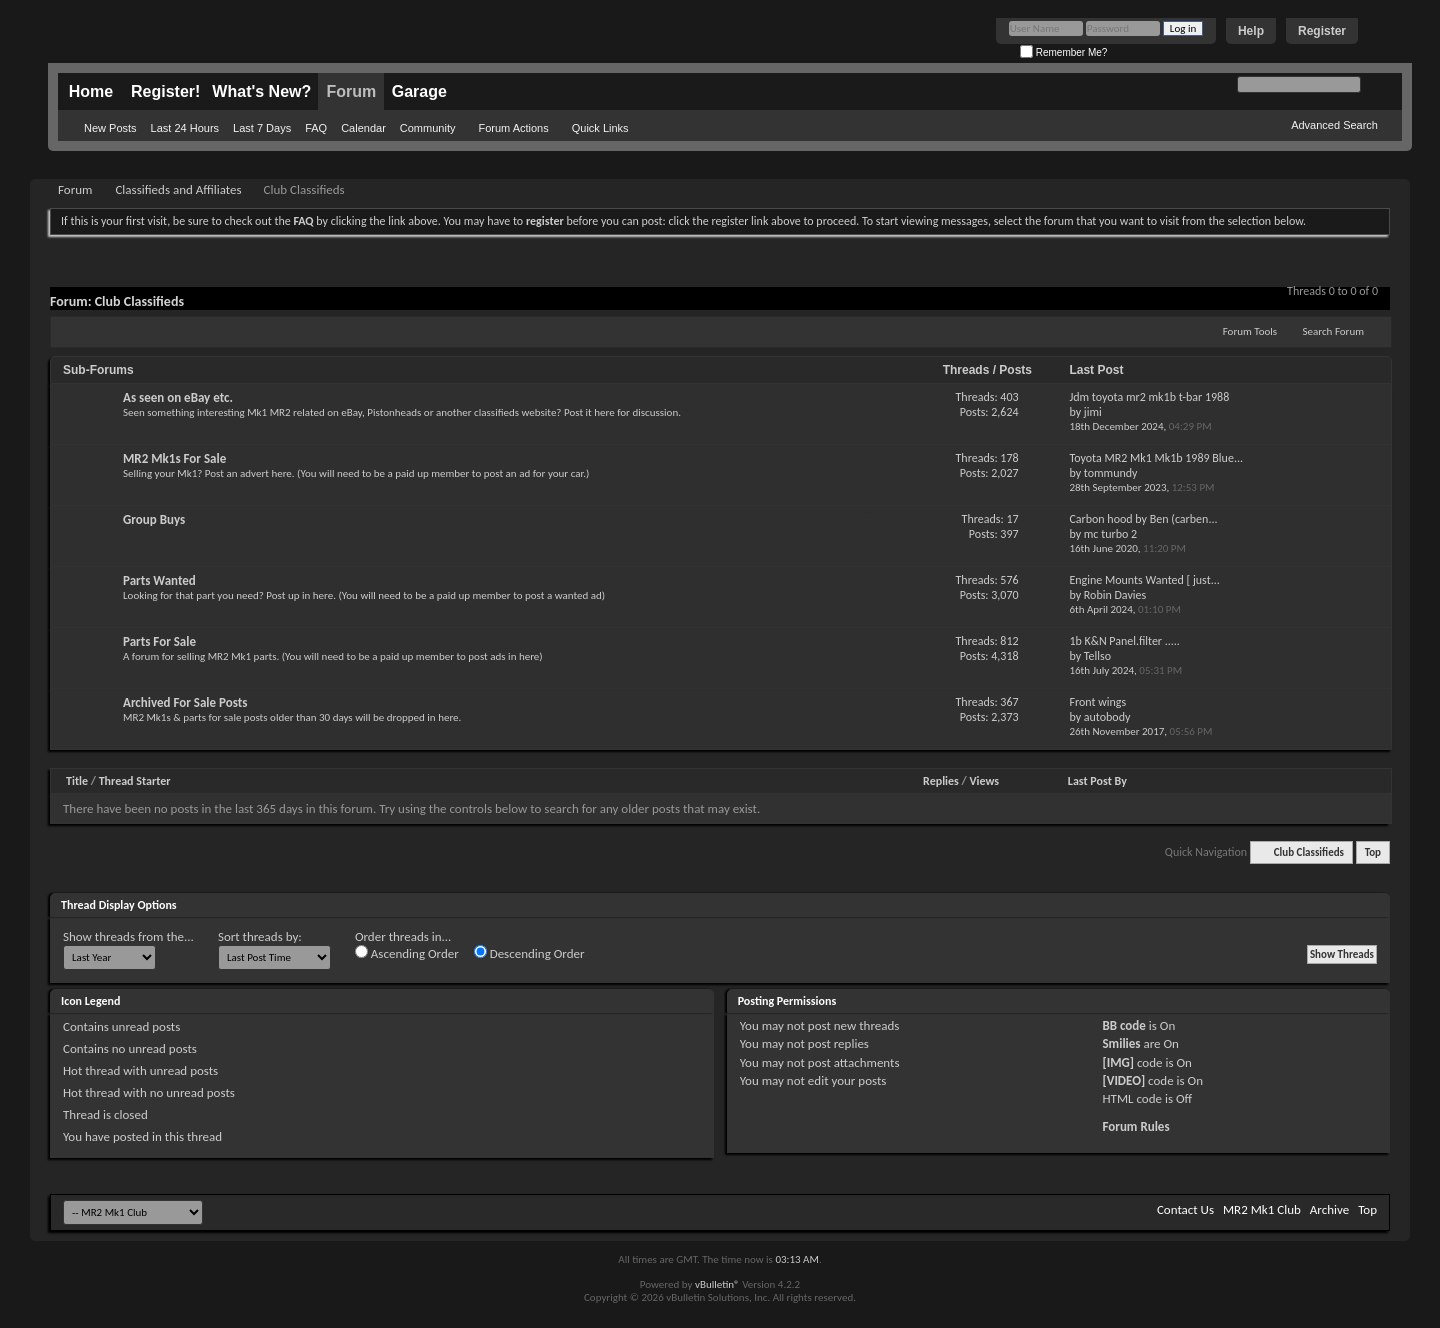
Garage (419, 91)
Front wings (1097, 702)
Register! (165, 91)
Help (1251, 31)
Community (428, 128)
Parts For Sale (159, 641)
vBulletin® (717, 1284)
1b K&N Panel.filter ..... (1124, 641)
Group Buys (154, 519)
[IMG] (1118, 1062)
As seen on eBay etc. (178, 397)
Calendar (363, 128)
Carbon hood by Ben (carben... (1143, 519)
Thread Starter (135, 781)
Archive (1329, 1209)
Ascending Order (407, 953)
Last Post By (1097, 781)
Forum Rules (1135, 1126)
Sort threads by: (260, 936)
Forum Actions (513, 128)
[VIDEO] (1123, 1080)
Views (984, 781)
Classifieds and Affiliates (178, 189)
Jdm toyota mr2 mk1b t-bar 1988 (1149, 397)
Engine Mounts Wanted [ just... (1144, 580)
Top (1373, 852)
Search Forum (1334, 331)
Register (1322, 31)
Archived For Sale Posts (185, 702)
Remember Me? (1063, 52)
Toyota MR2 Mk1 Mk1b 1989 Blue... (1156, 458)
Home (91, 91)
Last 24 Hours (185, 128)
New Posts (110, 128)
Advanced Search (1334, 125)
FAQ (316, 128)
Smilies (1121, 1043)
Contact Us (1185, 1209)
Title (77, 781)
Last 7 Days (262, 128)
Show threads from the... (128, 936)
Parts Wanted (159, 580)
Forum (351, 91)
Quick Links (600, 128)
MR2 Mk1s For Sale (174, 458)
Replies (941, 781)
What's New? (261, 91)
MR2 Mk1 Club (1262, 1209)
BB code (1123, 1025)
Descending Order (529, 953)
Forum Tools (1250, 331)
